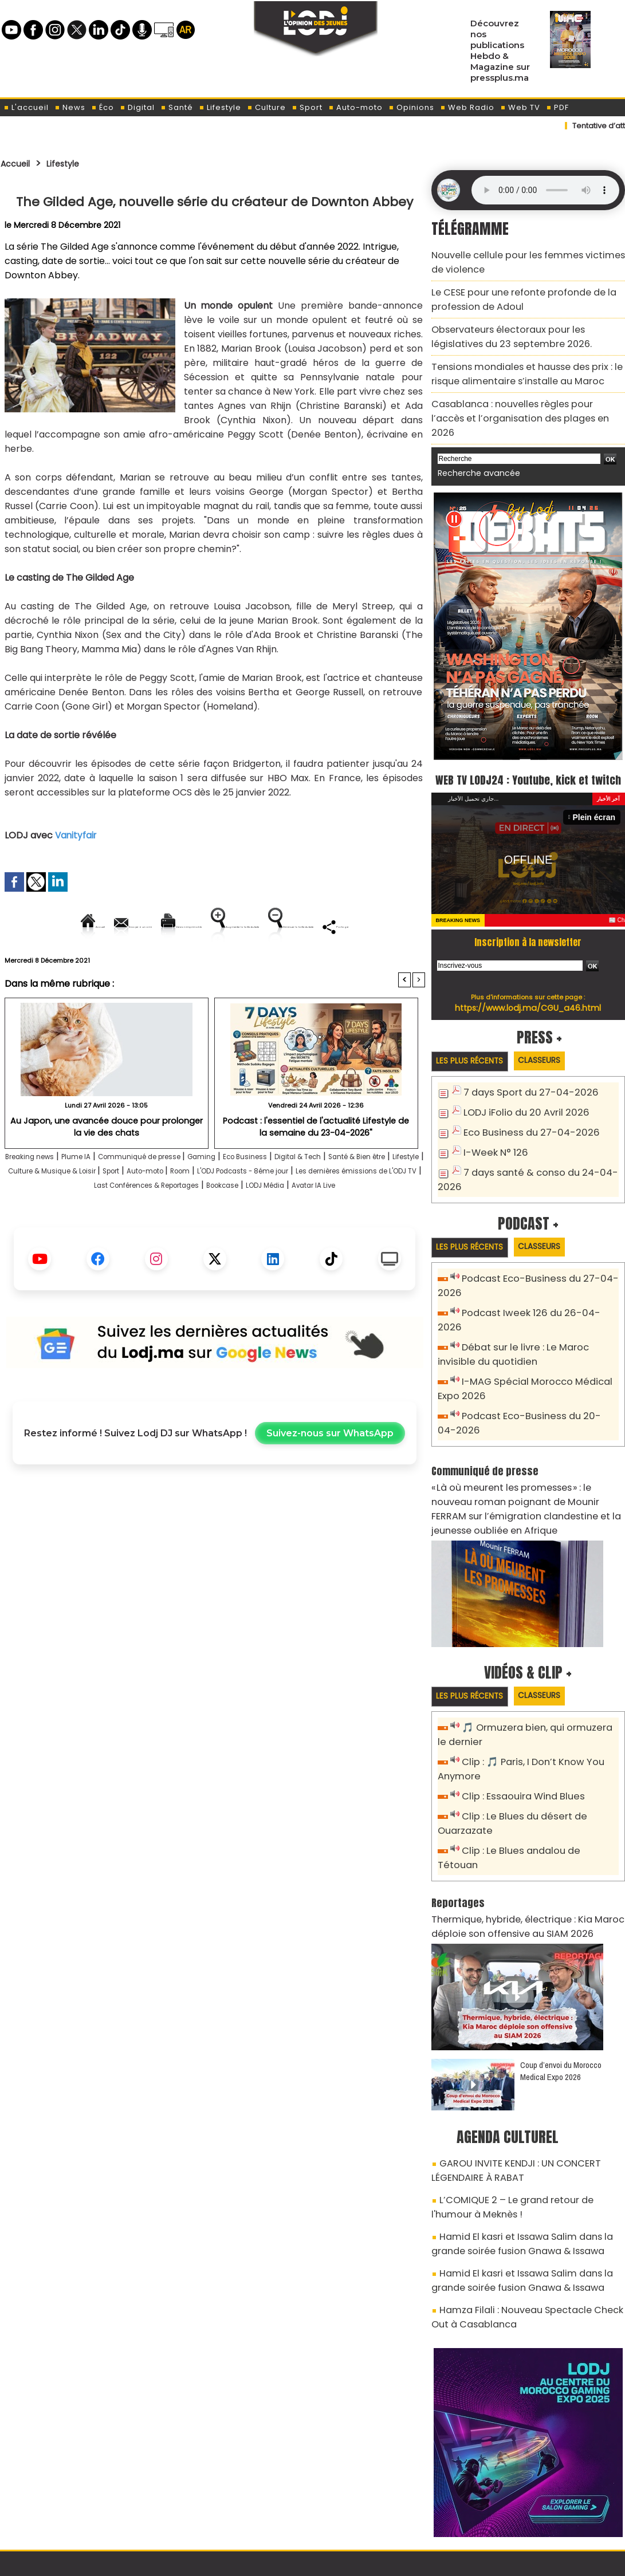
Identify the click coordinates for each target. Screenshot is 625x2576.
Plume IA (102, 1196)
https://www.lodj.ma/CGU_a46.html (527, 990)
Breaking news (43, 1196)
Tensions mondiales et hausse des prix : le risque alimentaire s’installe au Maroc (528, 357)
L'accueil (26, 107)
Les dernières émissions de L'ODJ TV (191, 1224)
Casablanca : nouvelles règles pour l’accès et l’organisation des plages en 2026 (521, 390)
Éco (102, 107)
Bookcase (153, 1239)
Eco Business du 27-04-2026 (522, 1115)
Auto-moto (355, 107)
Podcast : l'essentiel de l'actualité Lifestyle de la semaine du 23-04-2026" (316, 1165)
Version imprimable (219, 926)
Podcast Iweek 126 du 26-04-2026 (533, 1292)
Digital (137, 107)
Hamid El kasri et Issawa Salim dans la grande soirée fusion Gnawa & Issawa (525, 2156)
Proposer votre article (235, 2508)
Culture (266, 107)
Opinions (411, 107)
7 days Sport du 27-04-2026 (522, 1077)
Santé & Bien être (53, 1210)
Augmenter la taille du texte (352, 926)
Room (369, 1210)
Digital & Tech (382, 1196)
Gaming (262, 1196)
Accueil (19, 163)
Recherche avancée (473, 435)
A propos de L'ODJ (81, 2508)
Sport (307, 107)
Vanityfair (77, 835)
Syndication (340, 2561)
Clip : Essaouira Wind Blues (517, 1743)
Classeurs (555, 1044)
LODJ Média (209, 1239)
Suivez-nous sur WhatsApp (330, 1487)
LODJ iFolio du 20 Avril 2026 (518, 1096)
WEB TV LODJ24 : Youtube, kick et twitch (528, 751)
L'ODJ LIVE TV (387, 2508)
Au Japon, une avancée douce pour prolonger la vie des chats (106, 1165)
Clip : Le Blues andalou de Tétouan (535, 1794)
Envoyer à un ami (111, 926)
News (69, 107)
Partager (288, 965)
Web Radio (467, 107)
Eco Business (315, 1196)
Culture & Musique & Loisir (202, 1210)
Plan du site (283, 2561)
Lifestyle (220, 107)
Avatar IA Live (273, 1239)
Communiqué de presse (184, 1196)
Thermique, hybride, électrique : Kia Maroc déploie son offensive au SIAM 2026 (515, 1852)
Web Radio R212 (546, 2512)
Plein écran (596, 800)
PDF (557, 107)
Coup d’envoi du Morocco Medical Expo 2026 (561, 1995)
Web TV (520, 107)
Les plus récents (475, 1045)
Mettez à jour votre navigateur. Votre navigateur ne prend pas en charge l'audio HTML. (545, 190)
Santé (176, 107)
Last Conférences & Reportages (351, 1224)
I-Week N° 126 (492, 1134)
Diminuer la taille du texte (185, 965)
